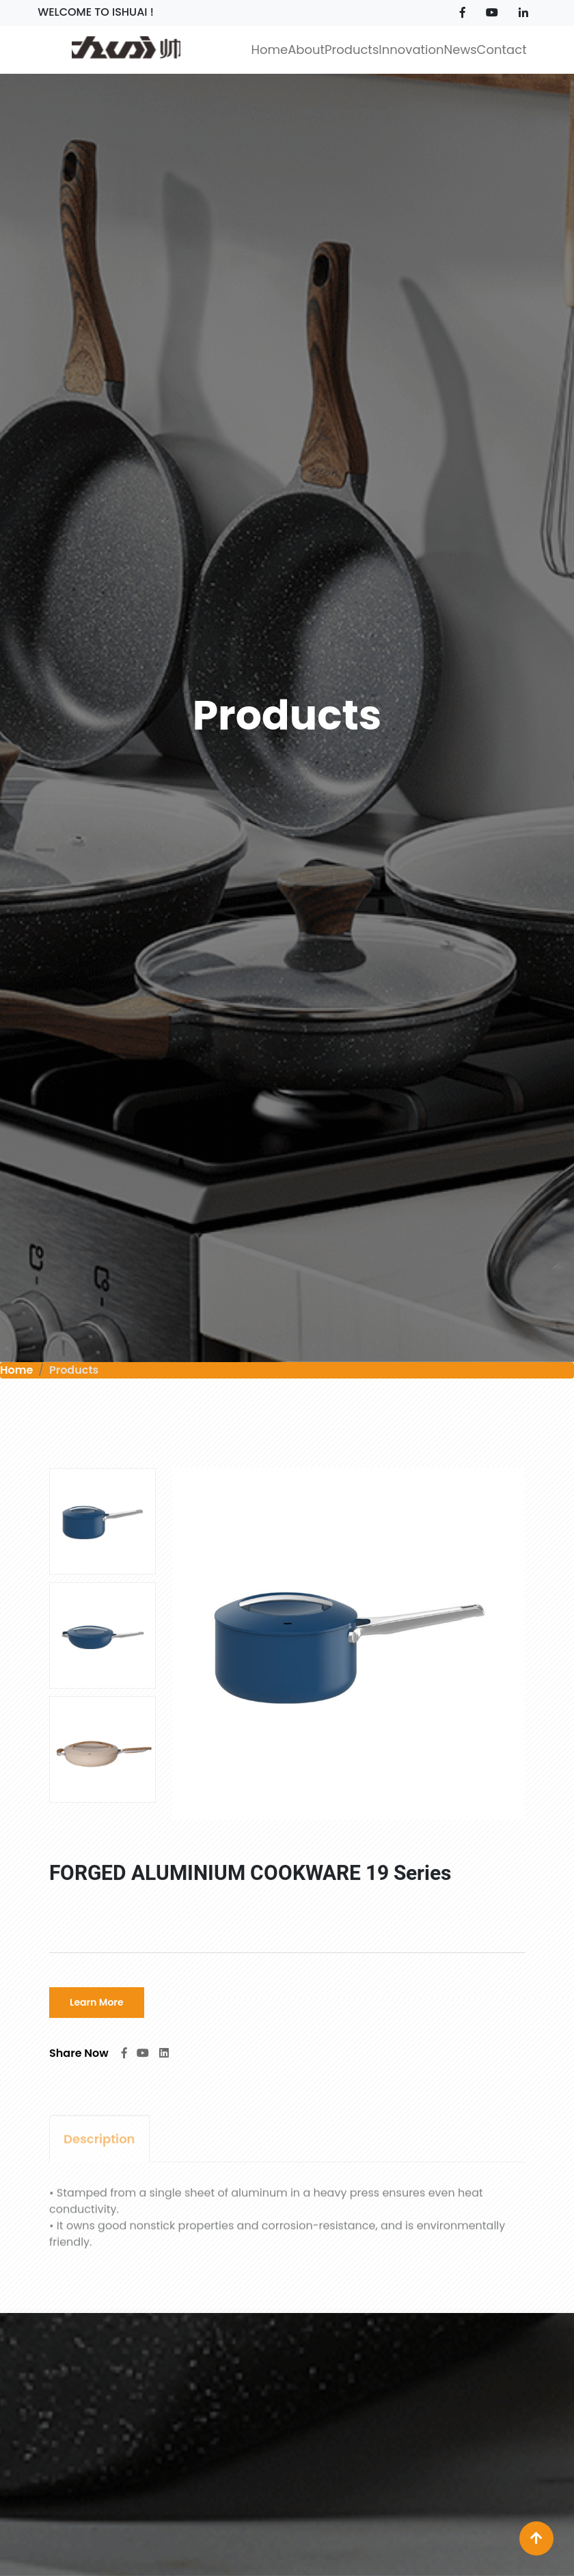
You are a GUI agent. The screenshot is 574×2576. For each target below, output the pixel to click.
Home (16, 1370)
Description (99, 2145)
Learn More (97, 2003)
